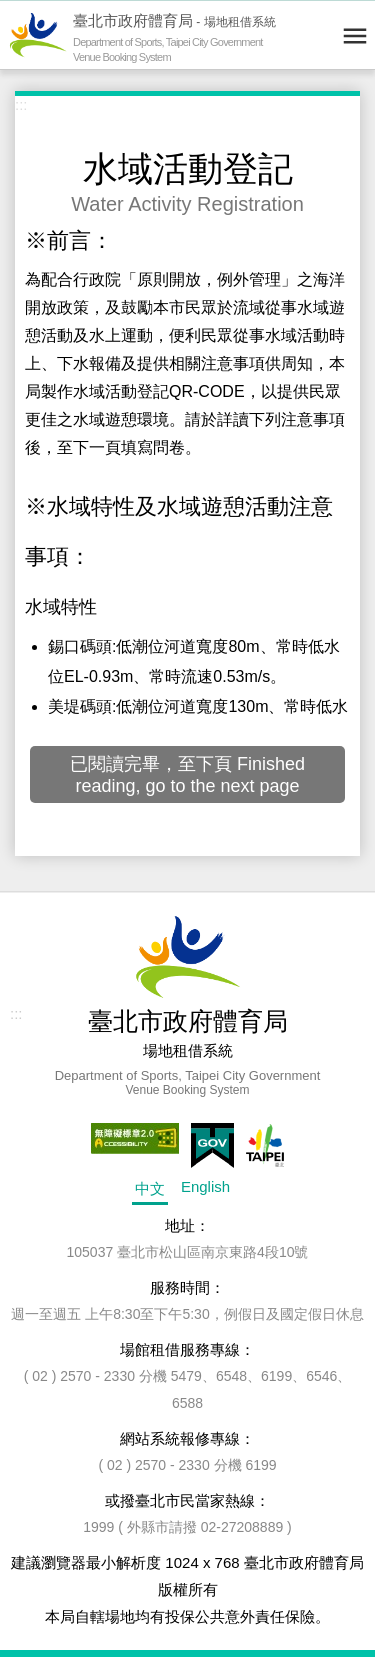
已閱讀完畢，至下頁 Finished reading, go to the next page (187, 775)
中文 (150, 1188)
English (205, 1186)
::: (21, 104)
